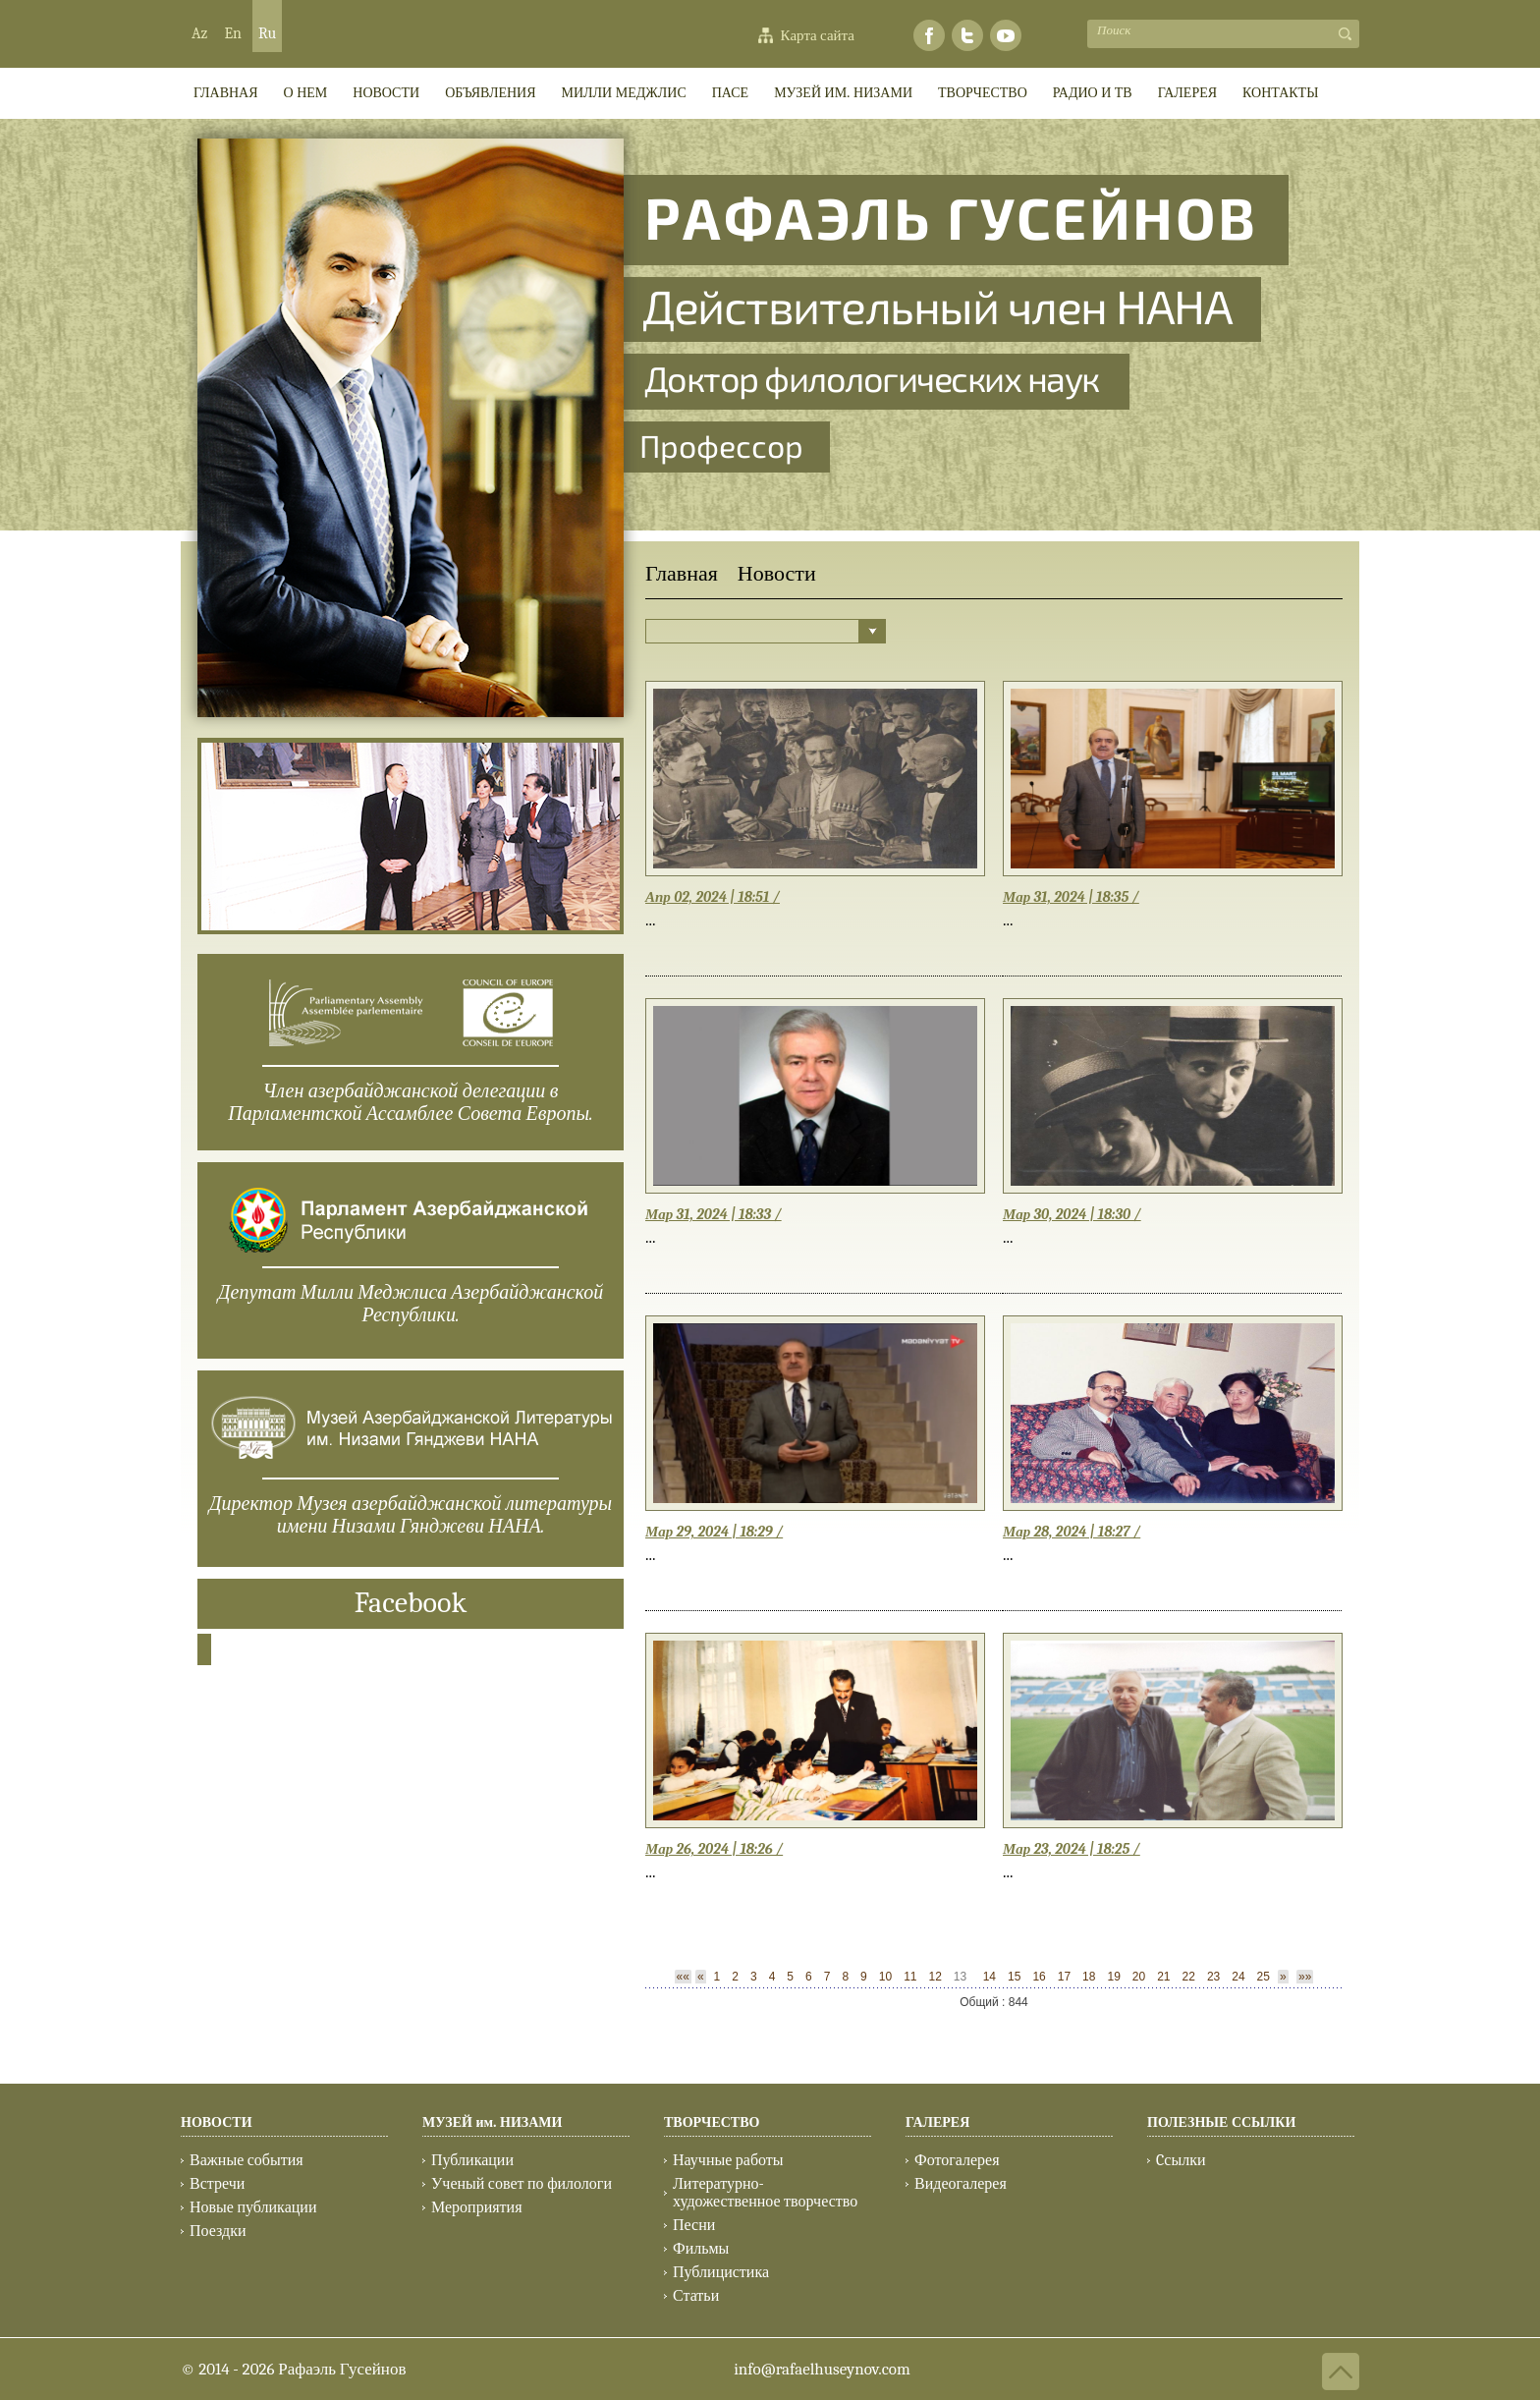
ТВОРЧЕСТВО (982, 92)
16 (1038, 1976)
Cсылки (1180, 2160)
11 (910, 1976)
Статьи (696, 2296)
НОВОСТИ (216, 2122)
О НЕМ (306, 92)
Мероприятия (476, 2207)
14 (989, 1976)
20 (1138, 1976)
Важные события (246, 2160)
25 (1263, 1976)
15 (1014, 1976)
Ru (267, 33)
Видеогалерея (960, 2184)
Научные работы (728, 2160)
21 (1163, 1976)
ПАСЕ (730, 92)
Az (199, 33)
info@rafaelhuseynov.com (822, 2369)
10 (885, 1976)
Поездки (218, 2231)
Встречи (217, 2184)
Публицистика (721, 2272)
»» (1304, 1976)
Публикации (472, 2160)
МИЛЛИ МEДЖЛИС (624, 92)
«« (683, 1976)
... (650, 920)
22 (1188, 1976)
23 (1213, 1976)
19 (1113, 1976)
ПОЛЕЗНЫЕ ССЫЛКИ (1221, 2122)
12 (934, 1976)
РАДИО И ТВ (1092, 92)
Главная (681, 573)
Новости (386, 92)
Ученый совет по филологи (521, 2184)
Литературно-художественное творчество (765, 2192)
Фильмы (701, 2249)
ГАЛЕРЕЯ (1187, 92)
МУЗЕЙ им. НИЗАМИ (843, 92)
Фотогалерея (957, 2160)
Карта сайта (817, 35)
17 (1064, 1976)
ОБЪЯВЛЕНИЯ (490, 92)
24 (1238, 1976)
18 (1088, 1976)
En (233, 33)
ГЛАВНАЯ (225, 92)
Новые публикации (253, 2207)
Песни (694, 2225)
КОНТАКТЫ (1280, 92)
